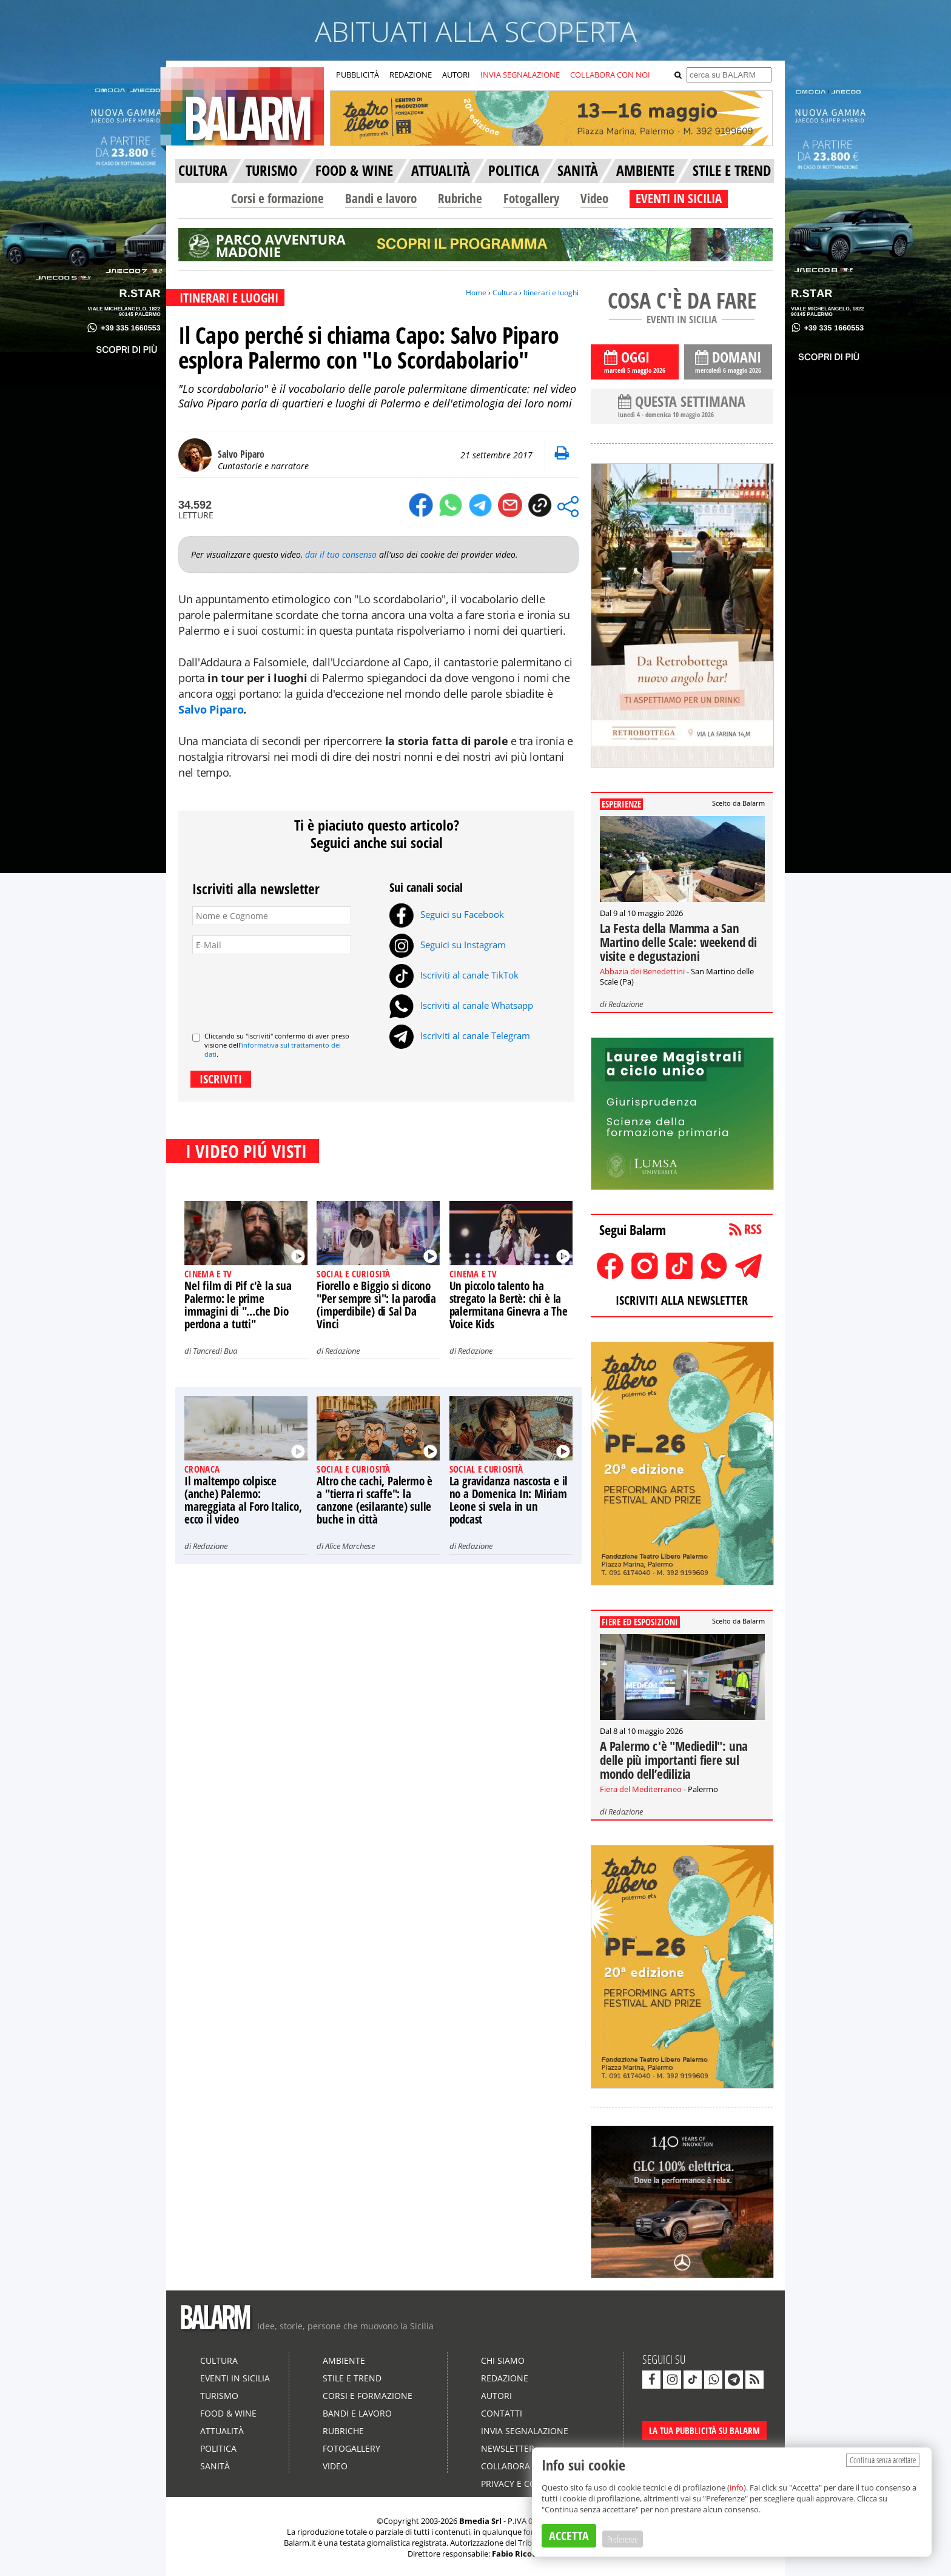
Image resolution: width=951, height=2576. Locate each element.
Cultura (504, 292)
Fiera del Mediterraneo (641, 1789)
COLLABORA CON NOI (610, 74)
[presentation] (284, 988)
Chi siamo (503, 2360)
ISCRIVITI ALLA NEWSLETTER (682, 1300)
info (737, 2487)
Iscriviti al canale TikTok (454, 975)
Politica (218, 2448)
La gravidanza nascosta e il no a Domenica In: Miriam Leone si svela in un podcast (508, 1500)
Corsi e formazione (277, 198)
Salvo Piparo (210, 709)
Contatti (501, 2413)
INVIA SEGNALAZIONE (520, 74)
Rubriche (460, 198)
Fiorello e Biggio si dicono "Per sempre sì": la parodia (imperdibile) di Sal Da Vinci (376, 1305)
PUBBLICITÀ (357, 74)
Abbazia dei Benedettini (642, 971)
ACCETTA (569, 2535)
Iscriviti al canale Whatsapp (461, 1005)
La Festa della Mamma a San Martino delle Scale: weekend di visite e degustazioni (678, 942)
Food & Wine (228, 2413)
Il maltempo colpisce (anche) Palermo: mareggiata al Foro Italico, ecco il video (243, 1500)
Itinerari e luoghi (551, 292)
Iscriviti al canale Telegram (459, 1035)
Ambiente (344, 2360)
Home (476, 292)
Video (594, 198)
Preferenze (622, 2539)
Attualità (222, 2431)
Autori (496, 2395)
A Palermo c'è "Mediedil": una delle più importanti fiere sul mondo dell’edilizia (674, 1760)
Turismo (219, 2395)
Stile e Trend (352, 2378)
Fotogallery (531, 198)
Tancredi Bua (215, 1350)
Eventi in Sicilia (235, 2378)
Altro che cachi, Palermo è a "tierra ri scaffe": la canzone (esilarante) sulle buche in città (374, 1500)
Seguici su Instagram (447, 944)
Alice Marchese (350, 1546)
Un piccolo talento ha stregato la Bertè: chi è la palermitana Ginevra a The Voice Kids (508, 1305)
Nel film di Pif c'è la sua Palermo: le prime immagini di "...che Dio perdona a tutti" (238, 1305)
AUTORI (456, 74)
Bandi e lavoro (381, 198)
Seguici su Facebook (446, 914)
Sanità (215, 2466)
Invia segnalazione (524, 2431)
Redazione (342, 1350)
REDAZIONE (410, 74)
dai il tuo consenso (341, 554)
